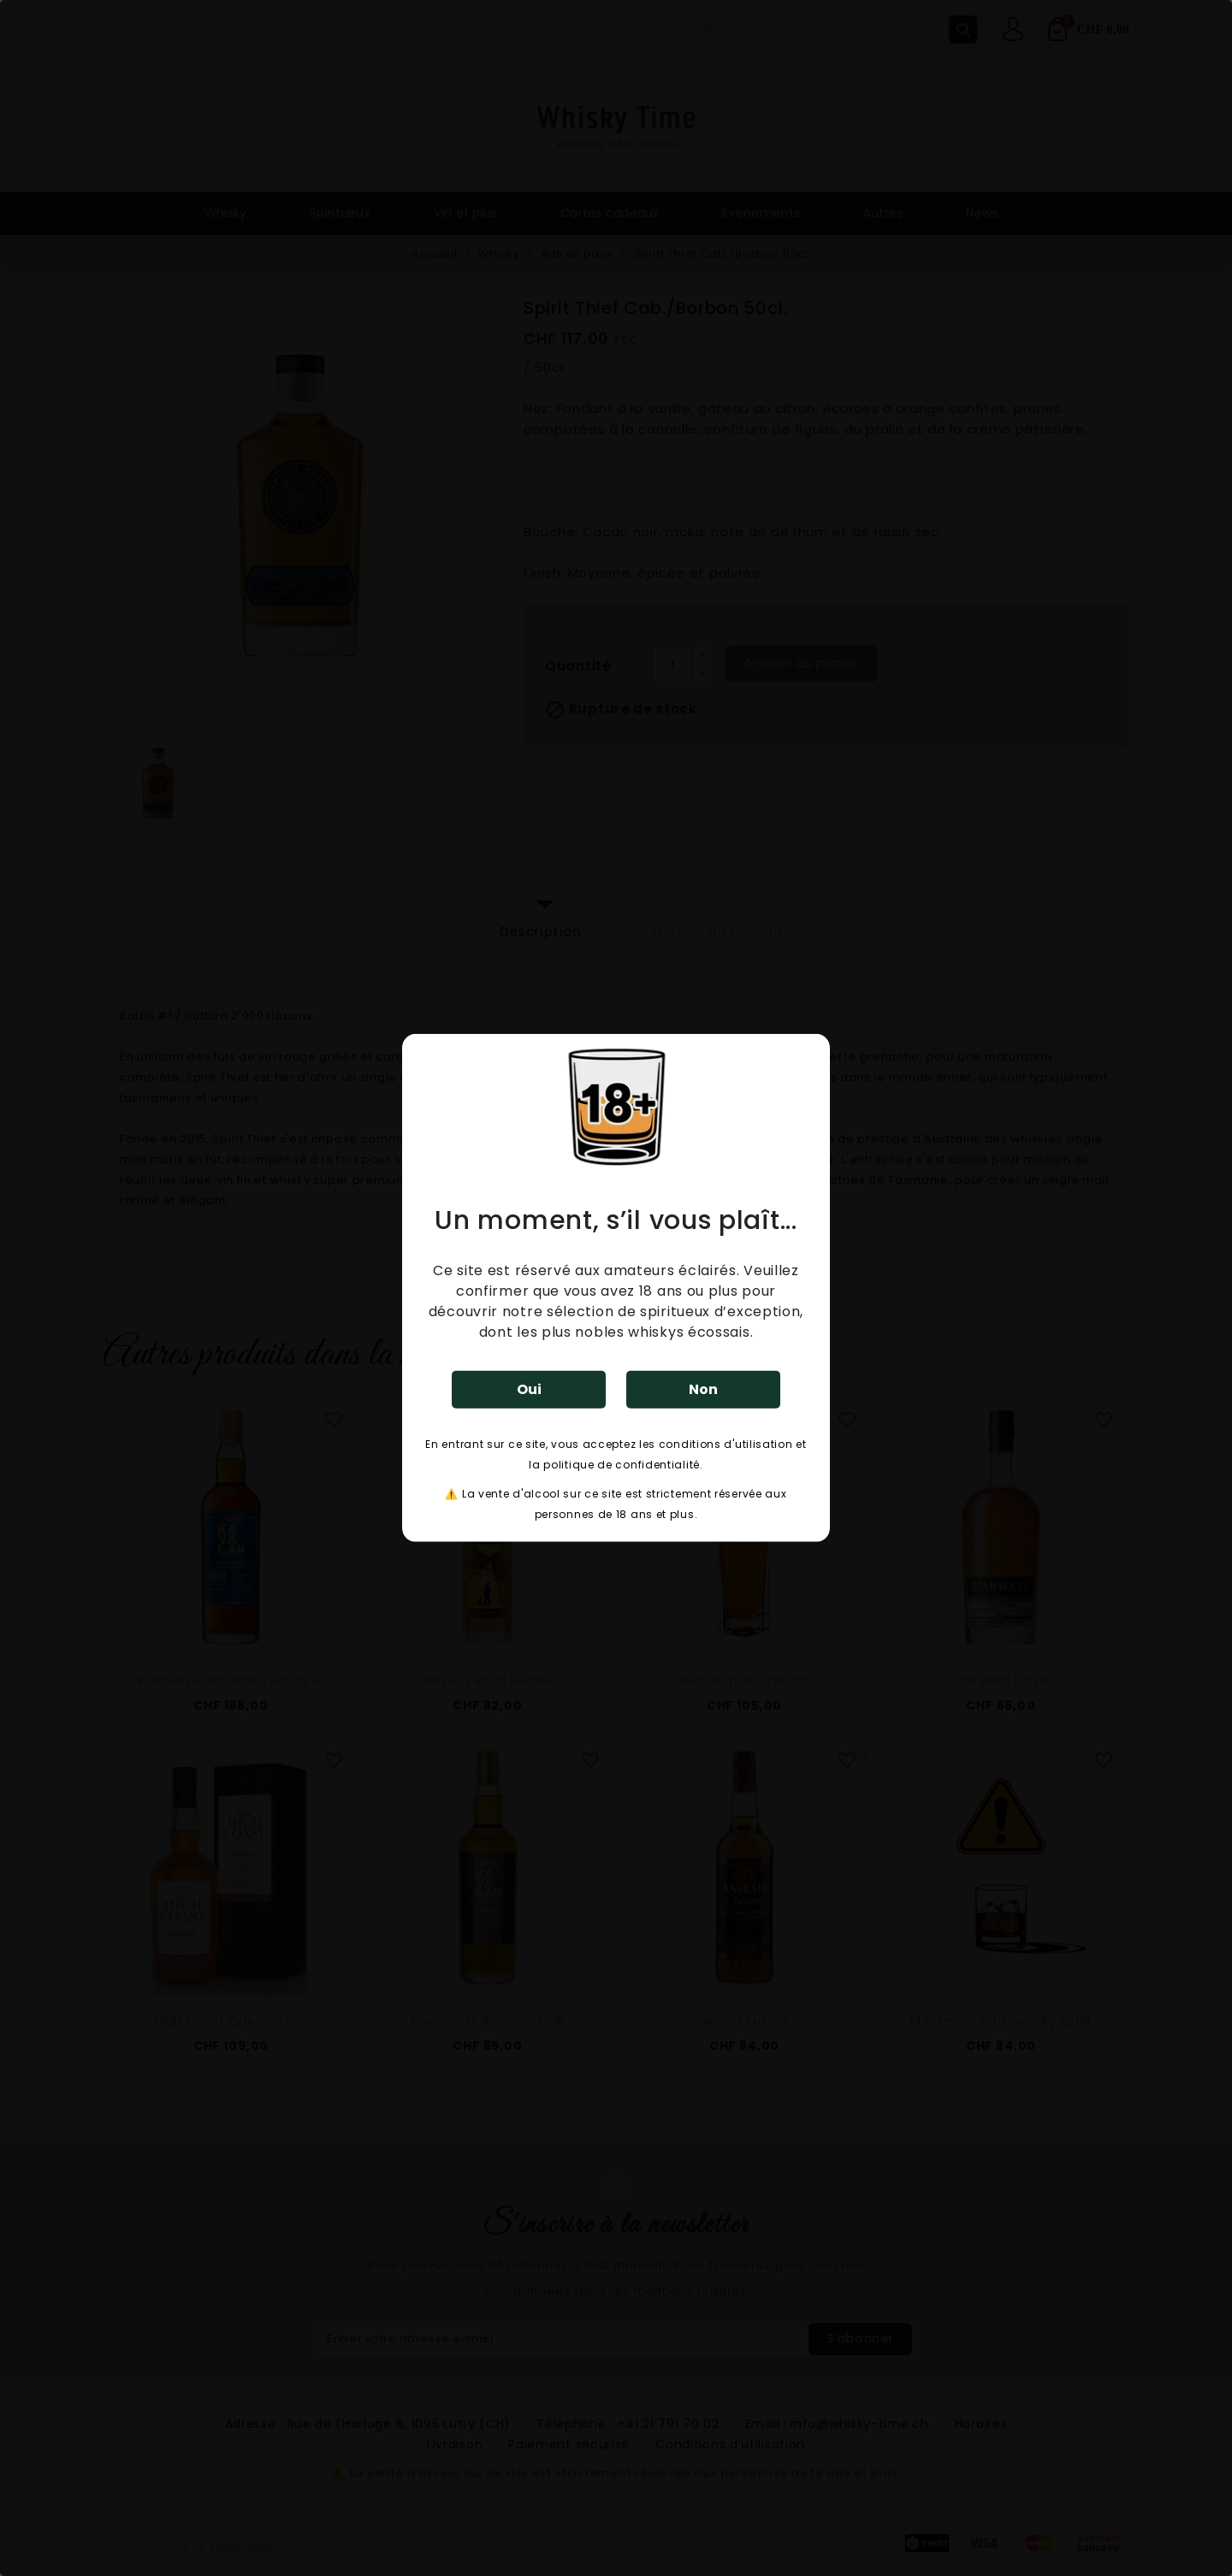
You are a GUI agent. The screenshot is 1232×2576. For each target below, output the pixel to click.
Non (703, 1389)
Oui (529, 1389)
